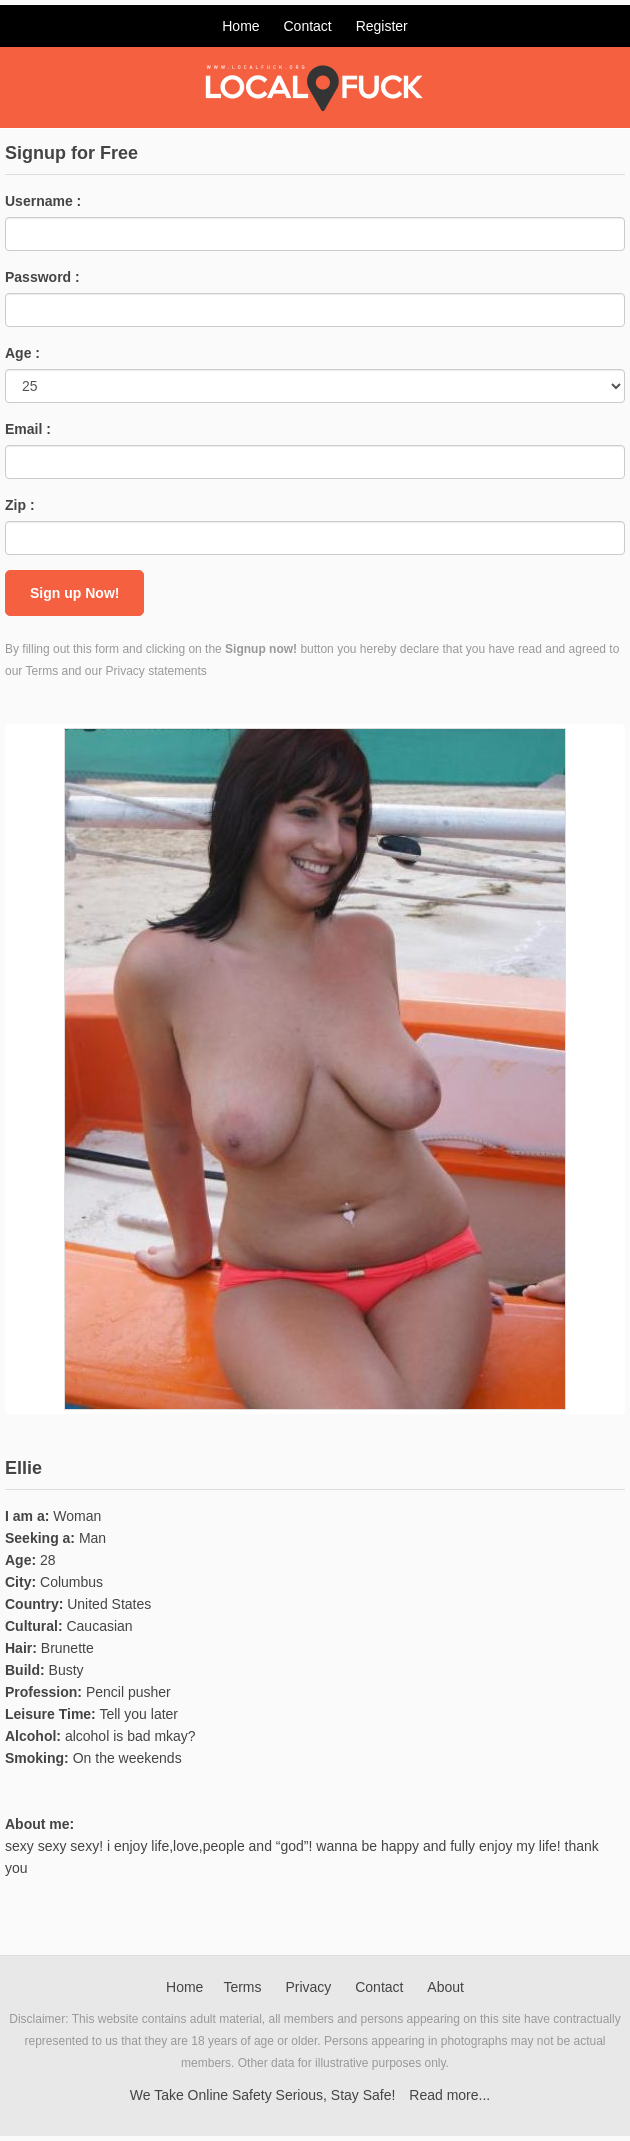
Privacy (308, 1987)
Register (382, 26)
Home (240, 26)
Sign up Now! (74, 593)
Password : (42, 277)
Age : (22, 353)
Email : (28, 429)
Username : (43, 201)
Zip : (20, 505)
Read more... (449, 2095)
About (445, 1987)
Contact (307, 26)
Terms (242, 1987)
